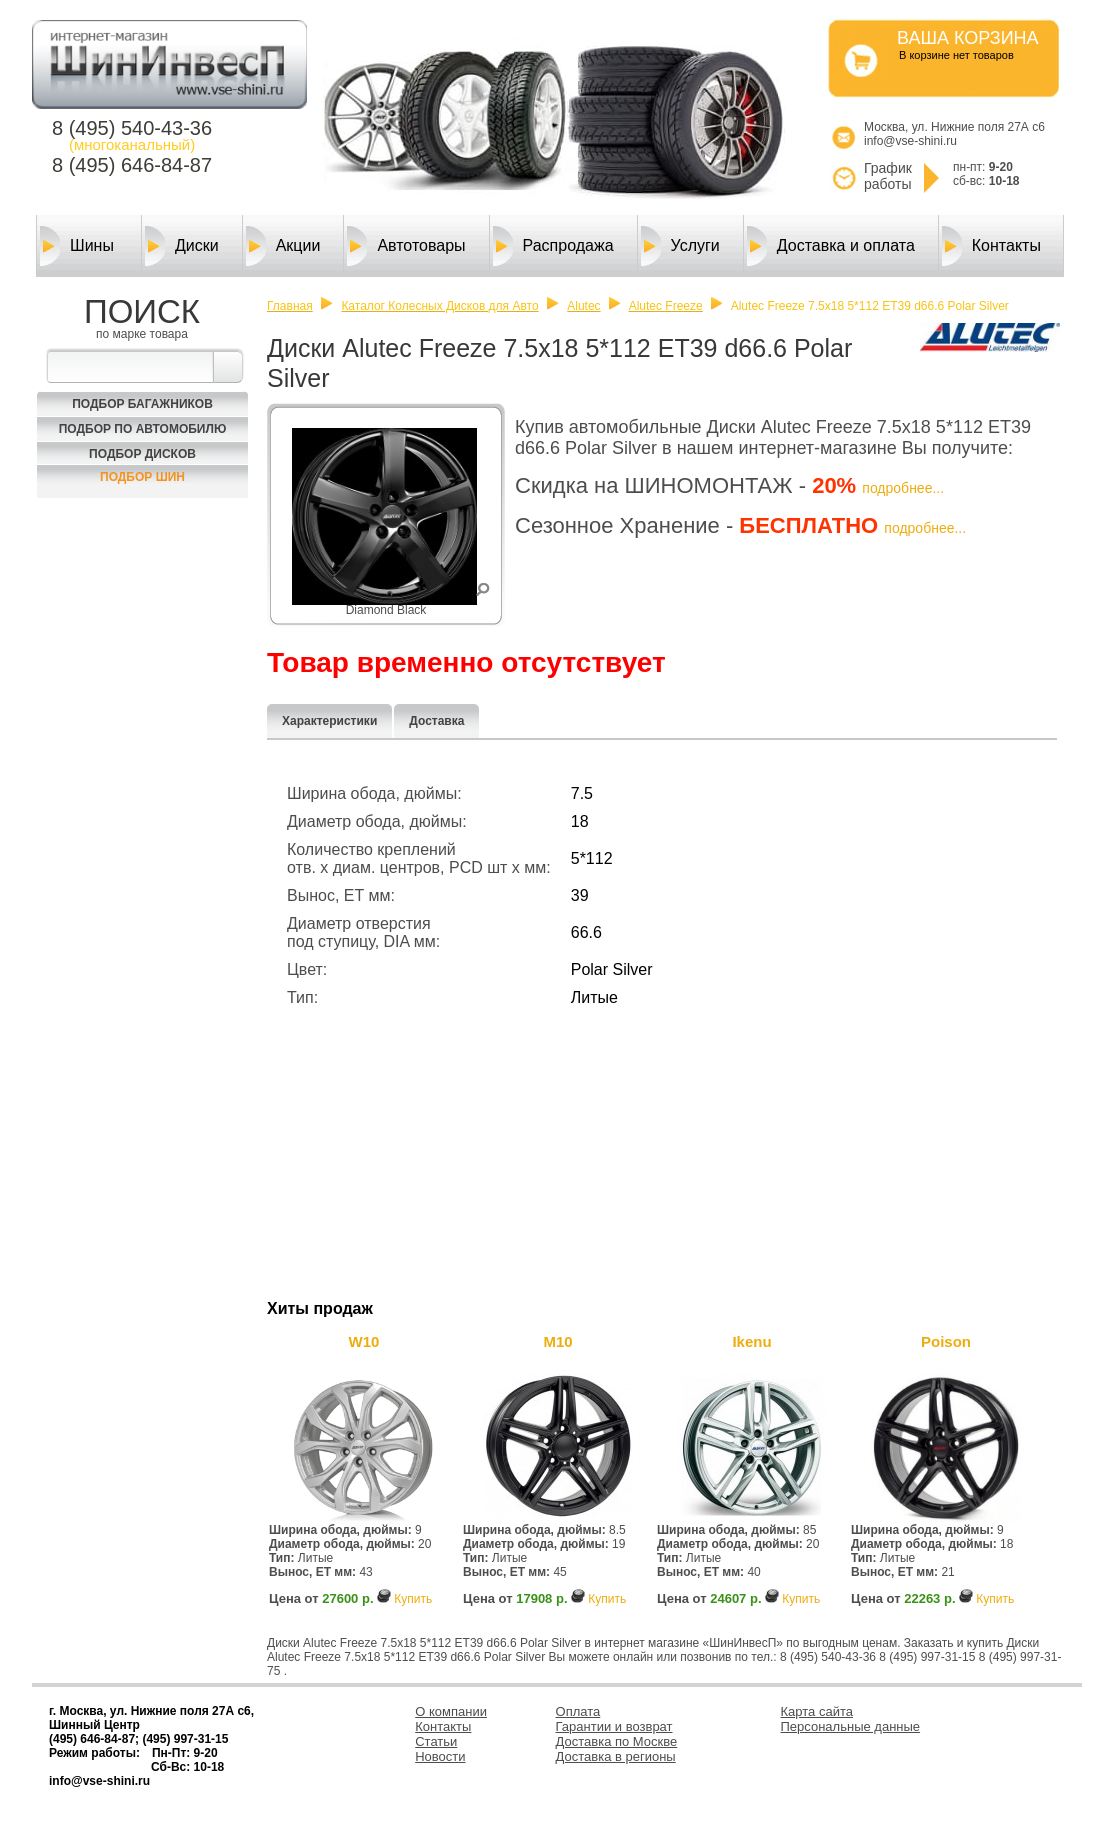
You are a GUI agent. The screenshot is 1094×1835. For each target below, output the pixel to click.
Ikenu (751, 1341)
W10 (364, 1341)
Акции (283, 246)
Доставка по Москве (617, 1741)
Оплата (578, 1711)
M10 (557, 1341)
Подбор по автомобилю (143, 429)
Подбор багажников (142, 404)
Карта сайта (817, 1711)
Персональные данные (851, 1726)
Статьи (436, 1741)
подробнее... (903, 488)
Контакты (991, 246)
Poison (946, 1341)
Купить (413, 1599)
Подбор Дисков (142, 454)
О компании (451, 1711)
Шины (77, 246)
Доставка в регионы (616, 1756)
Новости (440, 1756)
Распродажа (553, 246)
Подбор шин (142, 477)
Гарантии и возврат (614, 1726)
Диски (182, 246)
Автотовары (406, 246)
